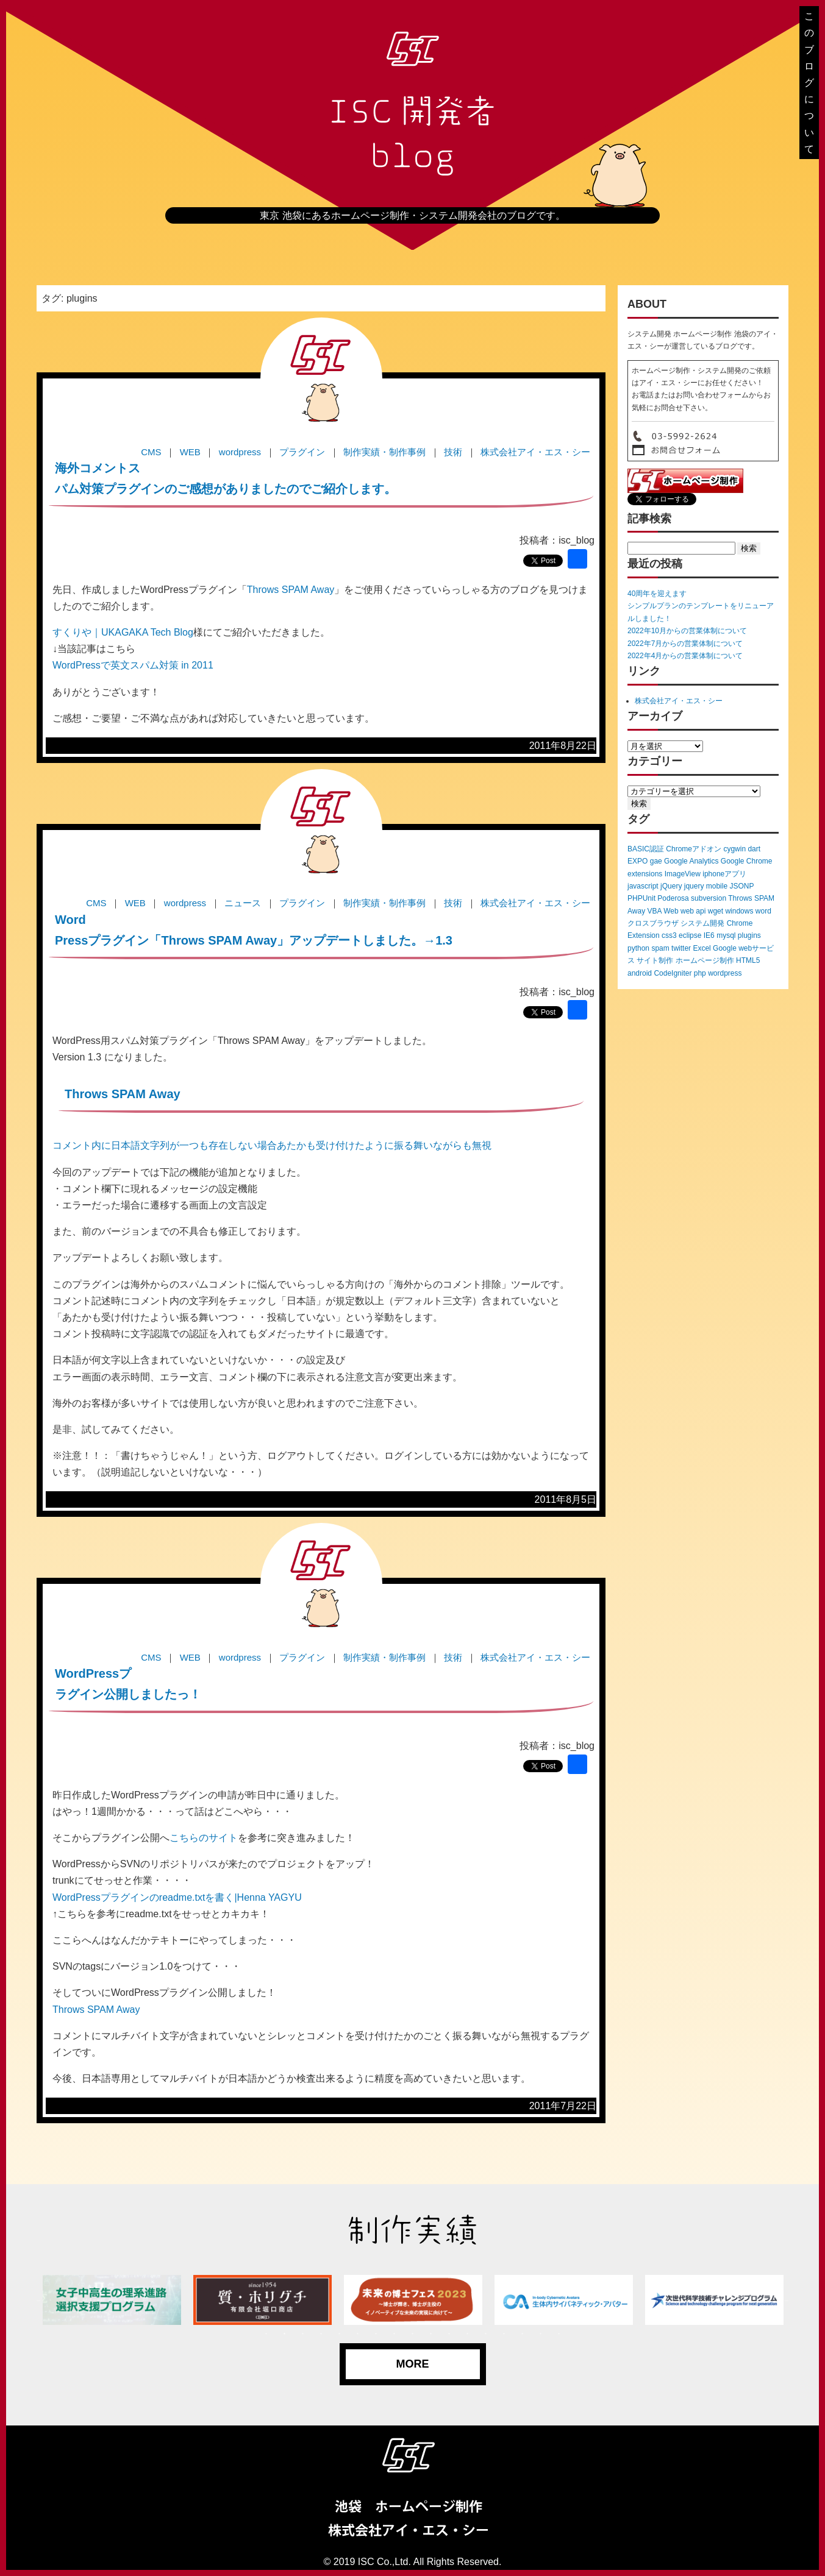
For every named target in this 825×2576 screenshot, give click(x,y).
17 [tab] (559, 2334)
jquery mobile (705, 886)
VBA (654, 911)
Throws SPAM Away (290, 589)
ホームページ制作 (705, 960)
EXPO (637, 861)
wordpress (724, 973)
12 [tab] (468, 2334)
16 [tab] (541, 2334)
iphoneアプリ (724, 874)
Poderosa (672, 898)
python (638, 948)
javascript (643, 886)
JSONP (741, 886)
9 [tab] (413, 2334)
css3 (669, 935)
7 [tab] (376, 2334)
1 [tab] (266, 2334)
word (763, 911)
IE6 (709, 935)
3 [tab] (303, 2334)
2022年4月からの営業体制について (685, 655)
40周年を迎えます (657, 593)
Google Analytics (691, 861)
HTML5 (748, 960)
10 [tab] (431, 2334)
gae (656, 861)
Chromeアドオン (693, 849)
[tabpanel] (112, 2300)
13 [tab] (486, 2334)
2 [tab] (285, 2334)
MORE (412, 2364)
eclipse (690, 935)
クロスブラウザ (653, 923)
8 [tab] (394, 2334)
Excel (701, 948)
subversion (708, 898)
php (700, 973)
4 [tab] (321, 2334)
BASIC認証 (645, 849)
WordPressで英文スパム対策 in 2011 (132, 665)
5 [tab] (340, 2334)
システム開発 (702, 923)
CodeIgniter (672, 973)
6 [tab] (358, 2334)
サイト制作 (655, 960)
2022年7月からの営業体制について (685, 643)
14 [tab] (504, 2334)
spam (660, 948)
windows (739, 911)
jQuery (671, 886)
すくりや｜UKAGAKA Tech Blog (122, 632)
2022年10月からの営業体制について (687, 630)
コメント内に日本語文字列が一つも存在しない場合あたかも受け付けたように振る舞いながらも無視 (271, 1145)
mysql (725, 935)
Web (670, 911)
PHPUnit (641, 898)
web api (692, 911)
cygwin (734, 849)
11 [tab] (449, 2334)
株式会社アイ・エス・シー (679, 701)
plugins (749, 935)
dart (754, 849)
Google (725, 948)
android (639, 973)
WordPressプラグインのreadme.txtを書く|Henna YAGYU (177, 1897)
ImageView (683, 874)
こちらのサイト (204, 1838)
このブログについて (809, 82)
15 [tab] (522, 2334)
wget (715, 911)
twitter (681, 948)
